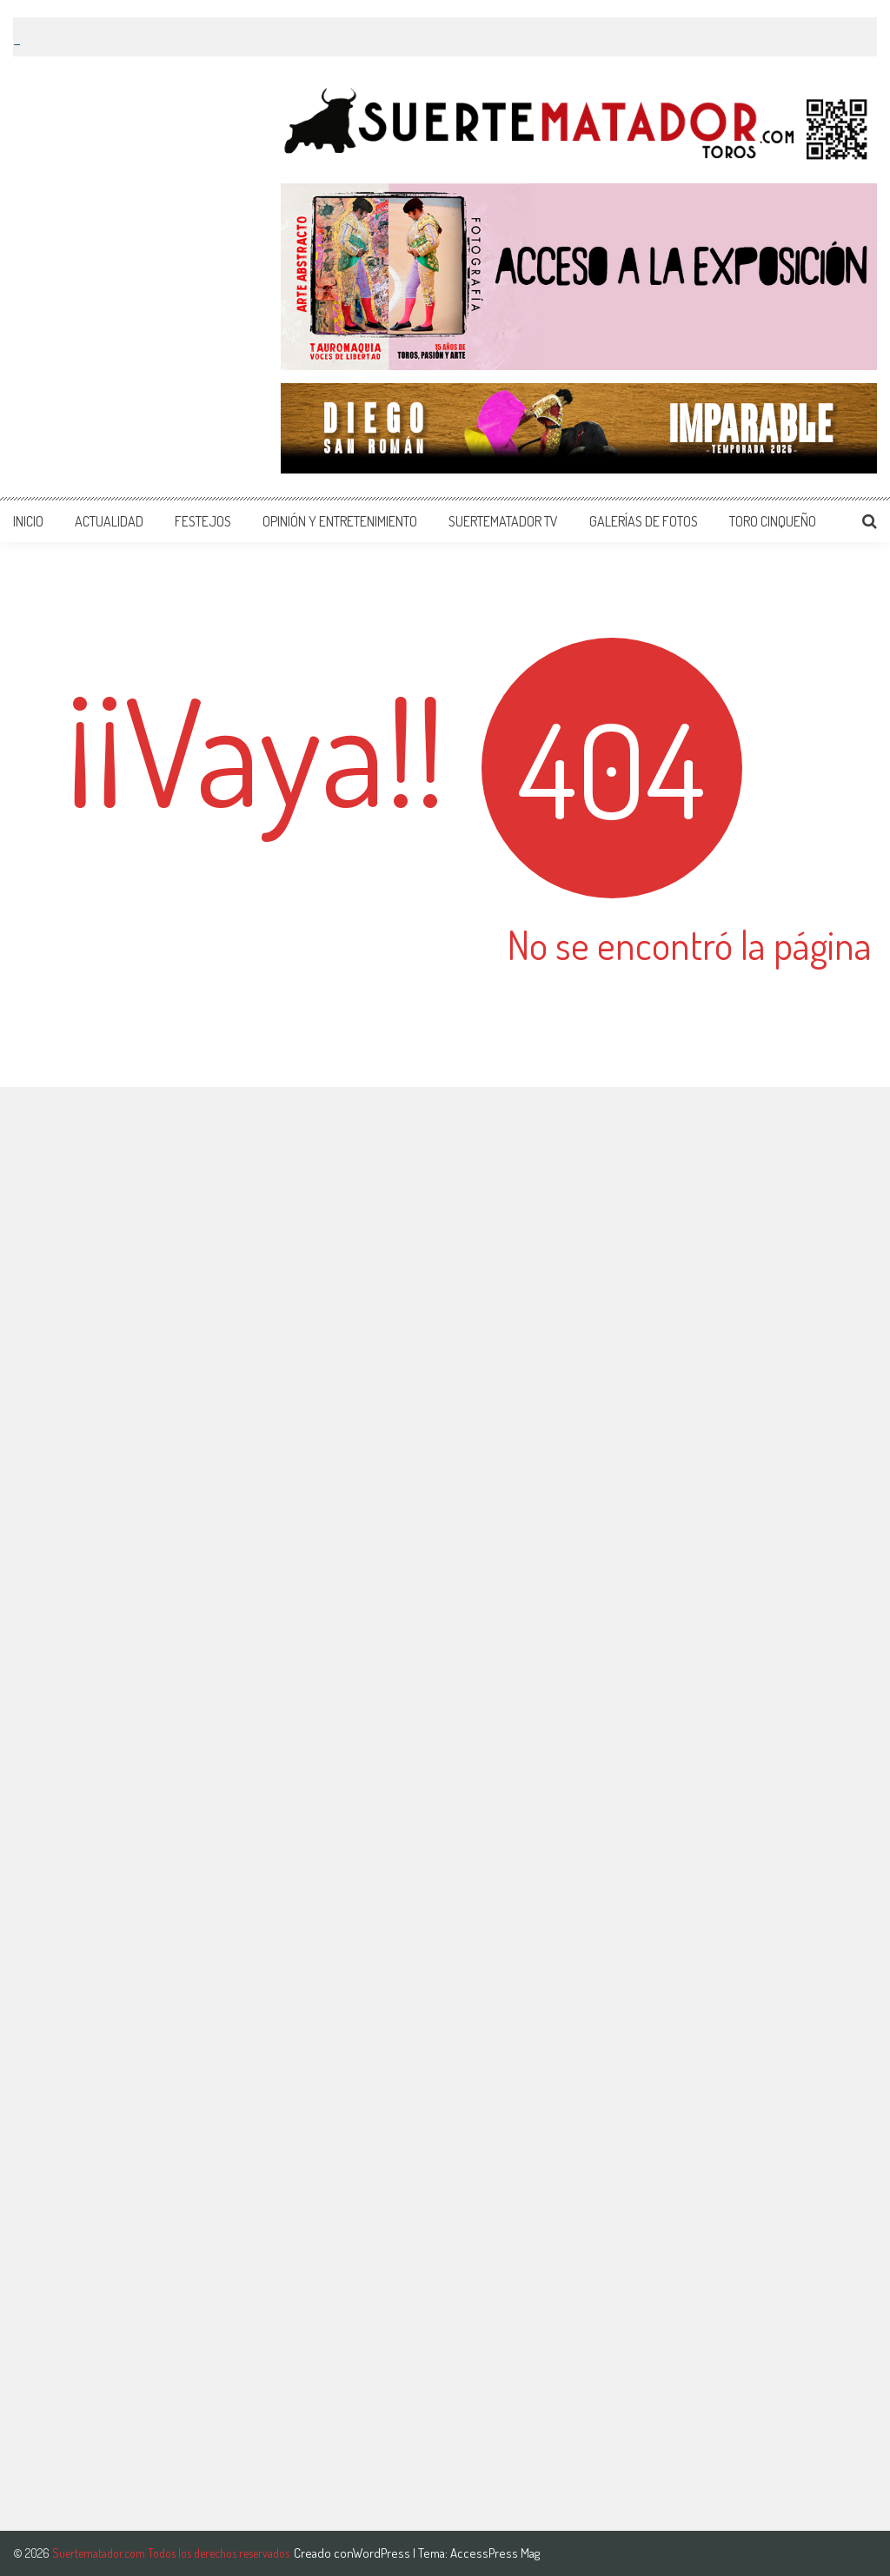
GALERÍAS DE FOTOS (643, 521)
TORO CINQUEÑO (772, 521)
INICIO (28, 521)
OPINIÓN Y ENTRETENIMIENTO (339, 521)
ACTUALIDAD (109, 521)
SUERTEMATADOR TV (503, 521)
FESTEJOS (203, 521)
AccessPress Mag (495, 2553)
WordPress (383, 2553)
